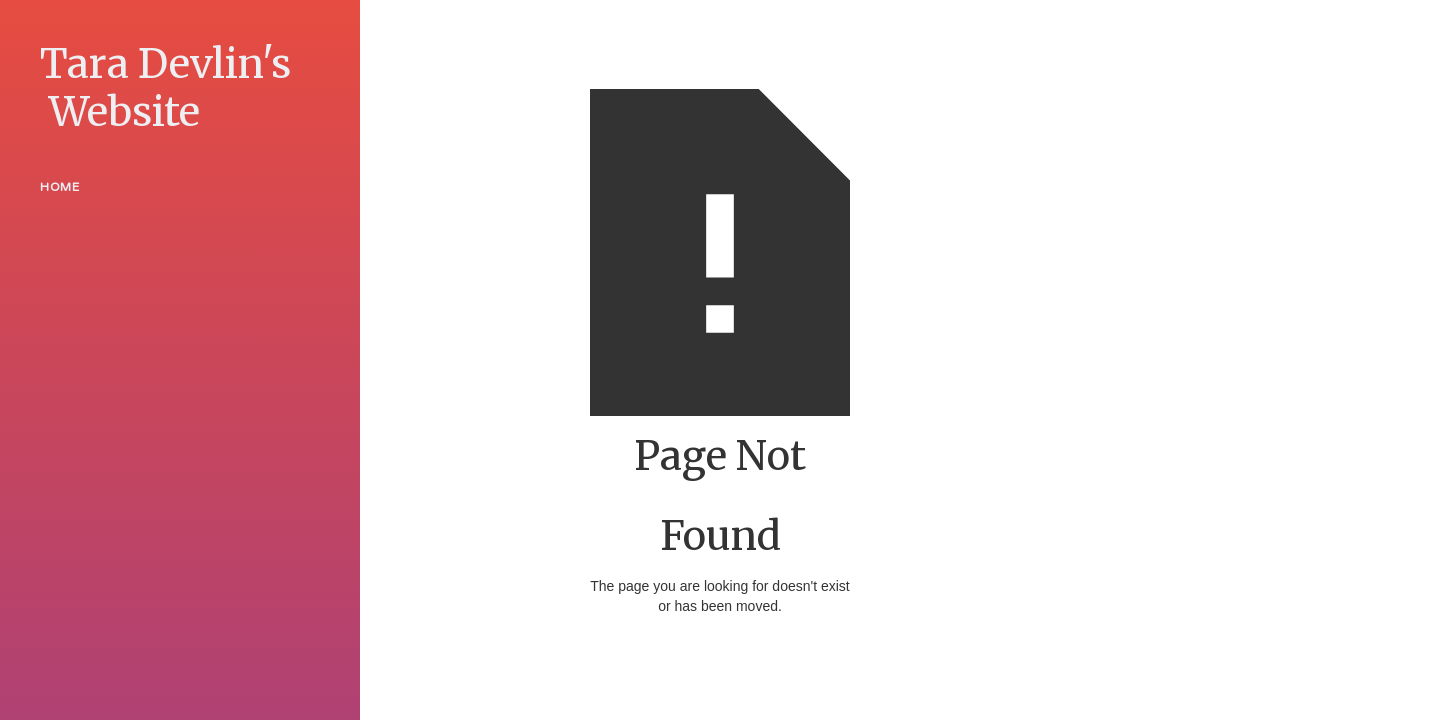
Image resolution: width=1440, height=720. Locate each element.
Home (59, 187)
